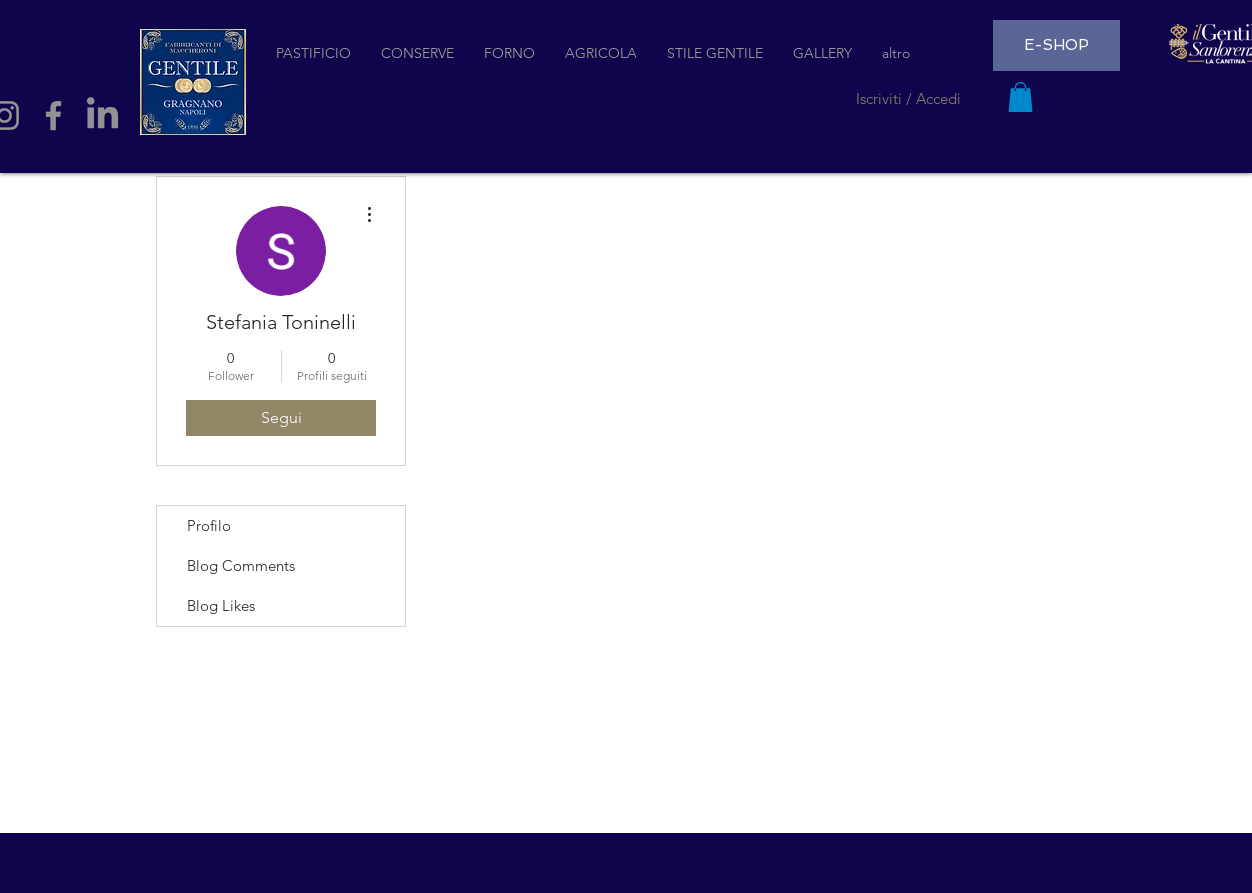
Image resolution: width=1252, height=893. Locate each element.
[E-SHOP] (1056, 45)
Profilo (209, 525)
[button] (1020, 97)
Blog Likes (221, 605)
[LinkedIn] (102, 115)
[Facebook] (53, 115)
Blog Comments (241, 565)
